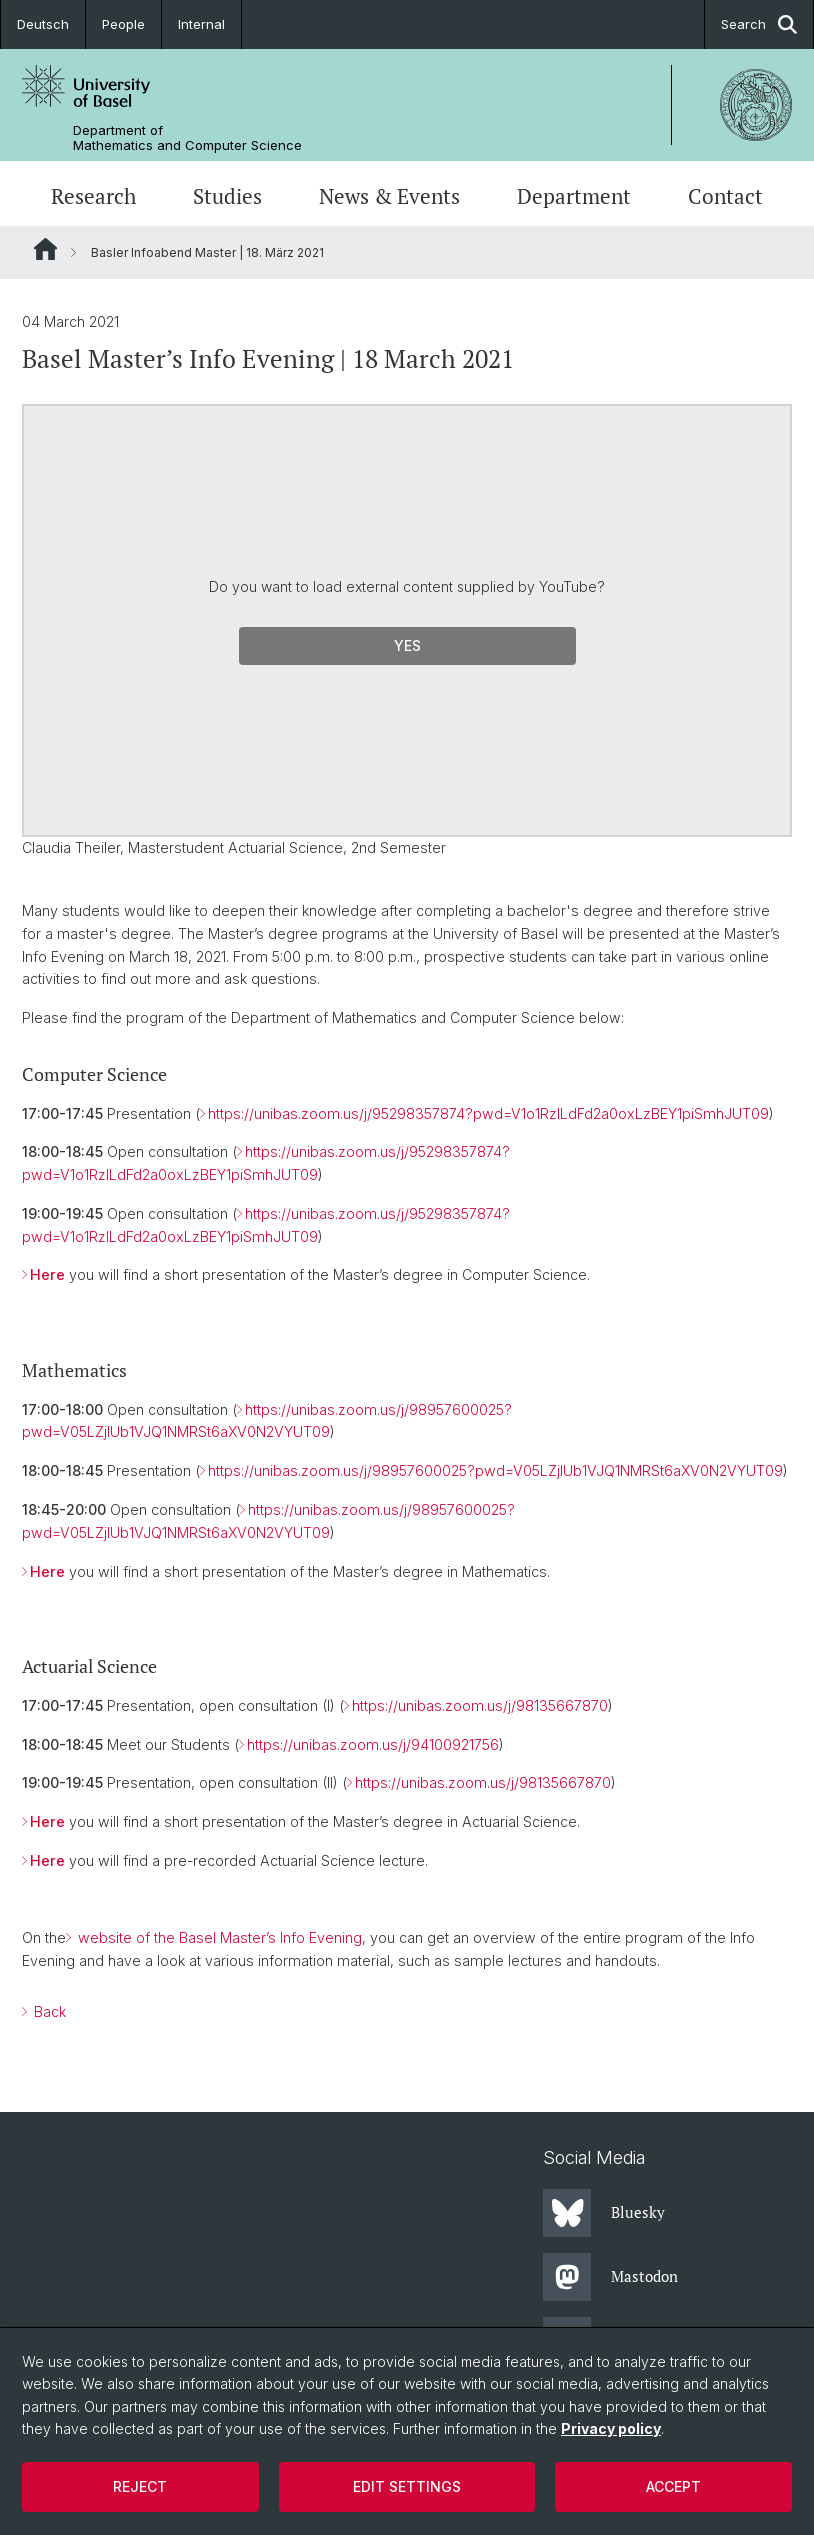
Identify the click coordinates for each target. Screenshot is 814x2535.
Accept (673, 2486)
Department (574, 196)
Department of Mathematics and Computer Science (187, 138)
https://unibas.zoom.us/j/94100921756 (373, 1744)
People (123, 24)
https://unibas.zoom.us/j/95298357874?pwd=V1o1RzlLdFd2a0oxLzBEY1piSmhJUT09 (488, 1113)
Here (47, 1274)
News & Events (389, 196)
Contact (725, 196)
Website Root (45, 249)
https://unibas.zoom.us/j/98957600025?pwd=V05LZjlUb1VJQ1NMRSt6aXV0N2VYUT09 (495, 1470)
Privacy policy (611, 2428)
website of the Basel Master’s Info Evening (218, 1937)
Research (93, 196)
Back (48, 2011)
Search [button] (759, 24)
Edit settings (407, 2486)
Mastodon (610, 2277)
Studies (227, 196)
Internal (201, 24)
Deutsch (43, 24)
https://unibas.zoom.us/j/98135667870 (480, 1705)
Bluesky (604, 2213)
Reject (140, 2486)
